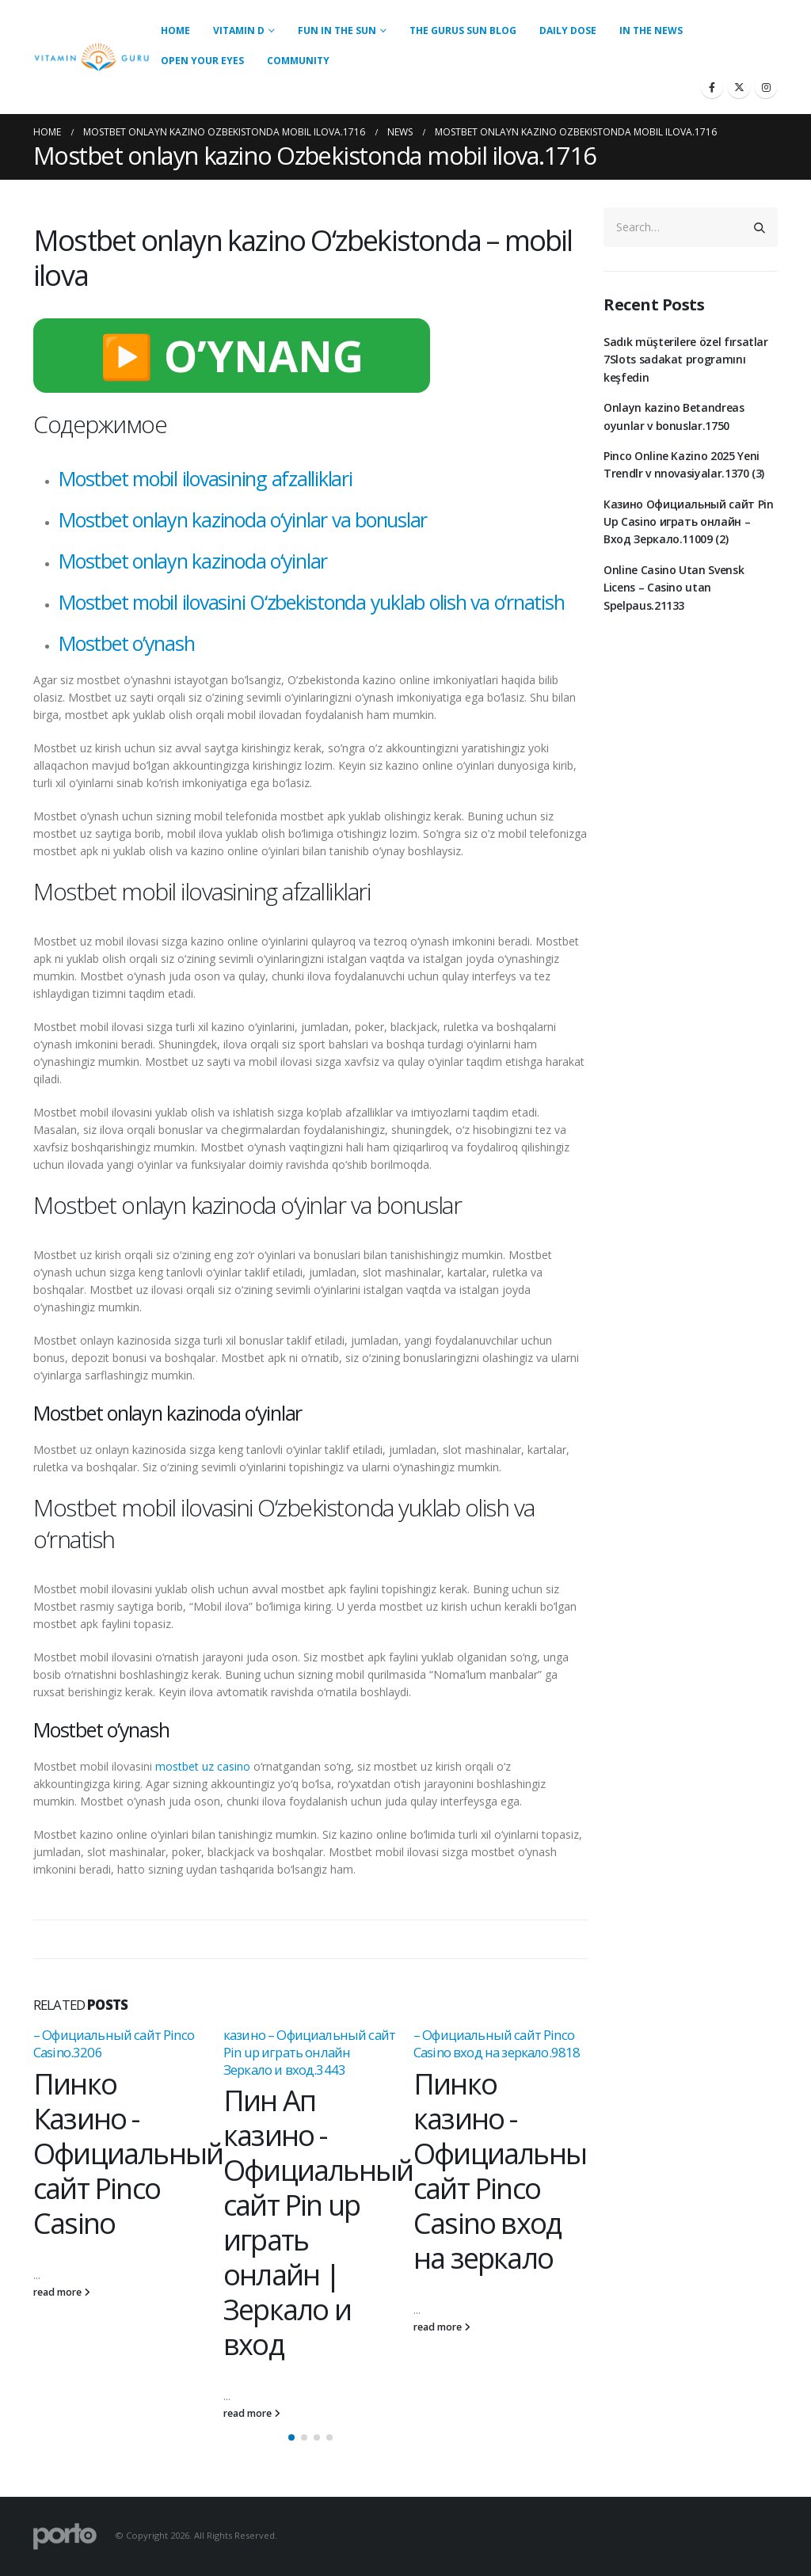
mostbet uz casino (202, 1766)
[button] (291, 2437)
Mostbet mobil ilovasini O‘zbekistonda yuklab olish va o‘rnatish (311, 601)
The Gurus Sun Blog (462, 30)
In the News (651, 30)
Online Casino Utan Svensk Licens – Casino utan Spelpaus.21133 (673, 587)
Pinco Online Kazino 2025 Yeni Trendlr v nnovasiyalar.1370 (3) (683, 464)
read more (61, 2292)
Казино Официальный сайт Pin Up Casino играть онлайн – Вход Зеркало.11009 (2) (688, 522)
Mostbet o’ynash (126, 643)
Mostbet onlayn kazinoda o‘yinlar (193, 560)
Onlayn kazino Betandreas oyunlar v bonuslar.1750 (673, 416)
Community (298, 60)
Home (175, 30)
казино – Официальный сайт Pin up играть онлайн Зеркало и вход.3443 (309, 2052)
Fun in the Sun (337, 30)
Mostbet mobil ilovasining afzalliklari (205, 478)
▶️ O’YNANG (232, 355)
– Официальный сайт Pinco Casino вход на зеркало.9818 (496, 2043)
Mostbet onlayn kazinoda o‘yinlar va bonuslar (243, 519)
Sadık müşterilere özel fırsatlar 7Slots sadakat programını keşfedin (685, 359)
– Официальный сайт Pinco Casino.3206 (113, 2043)
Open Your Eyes (202, 60)
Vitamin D (239, 30)
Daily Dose (567, 30)
